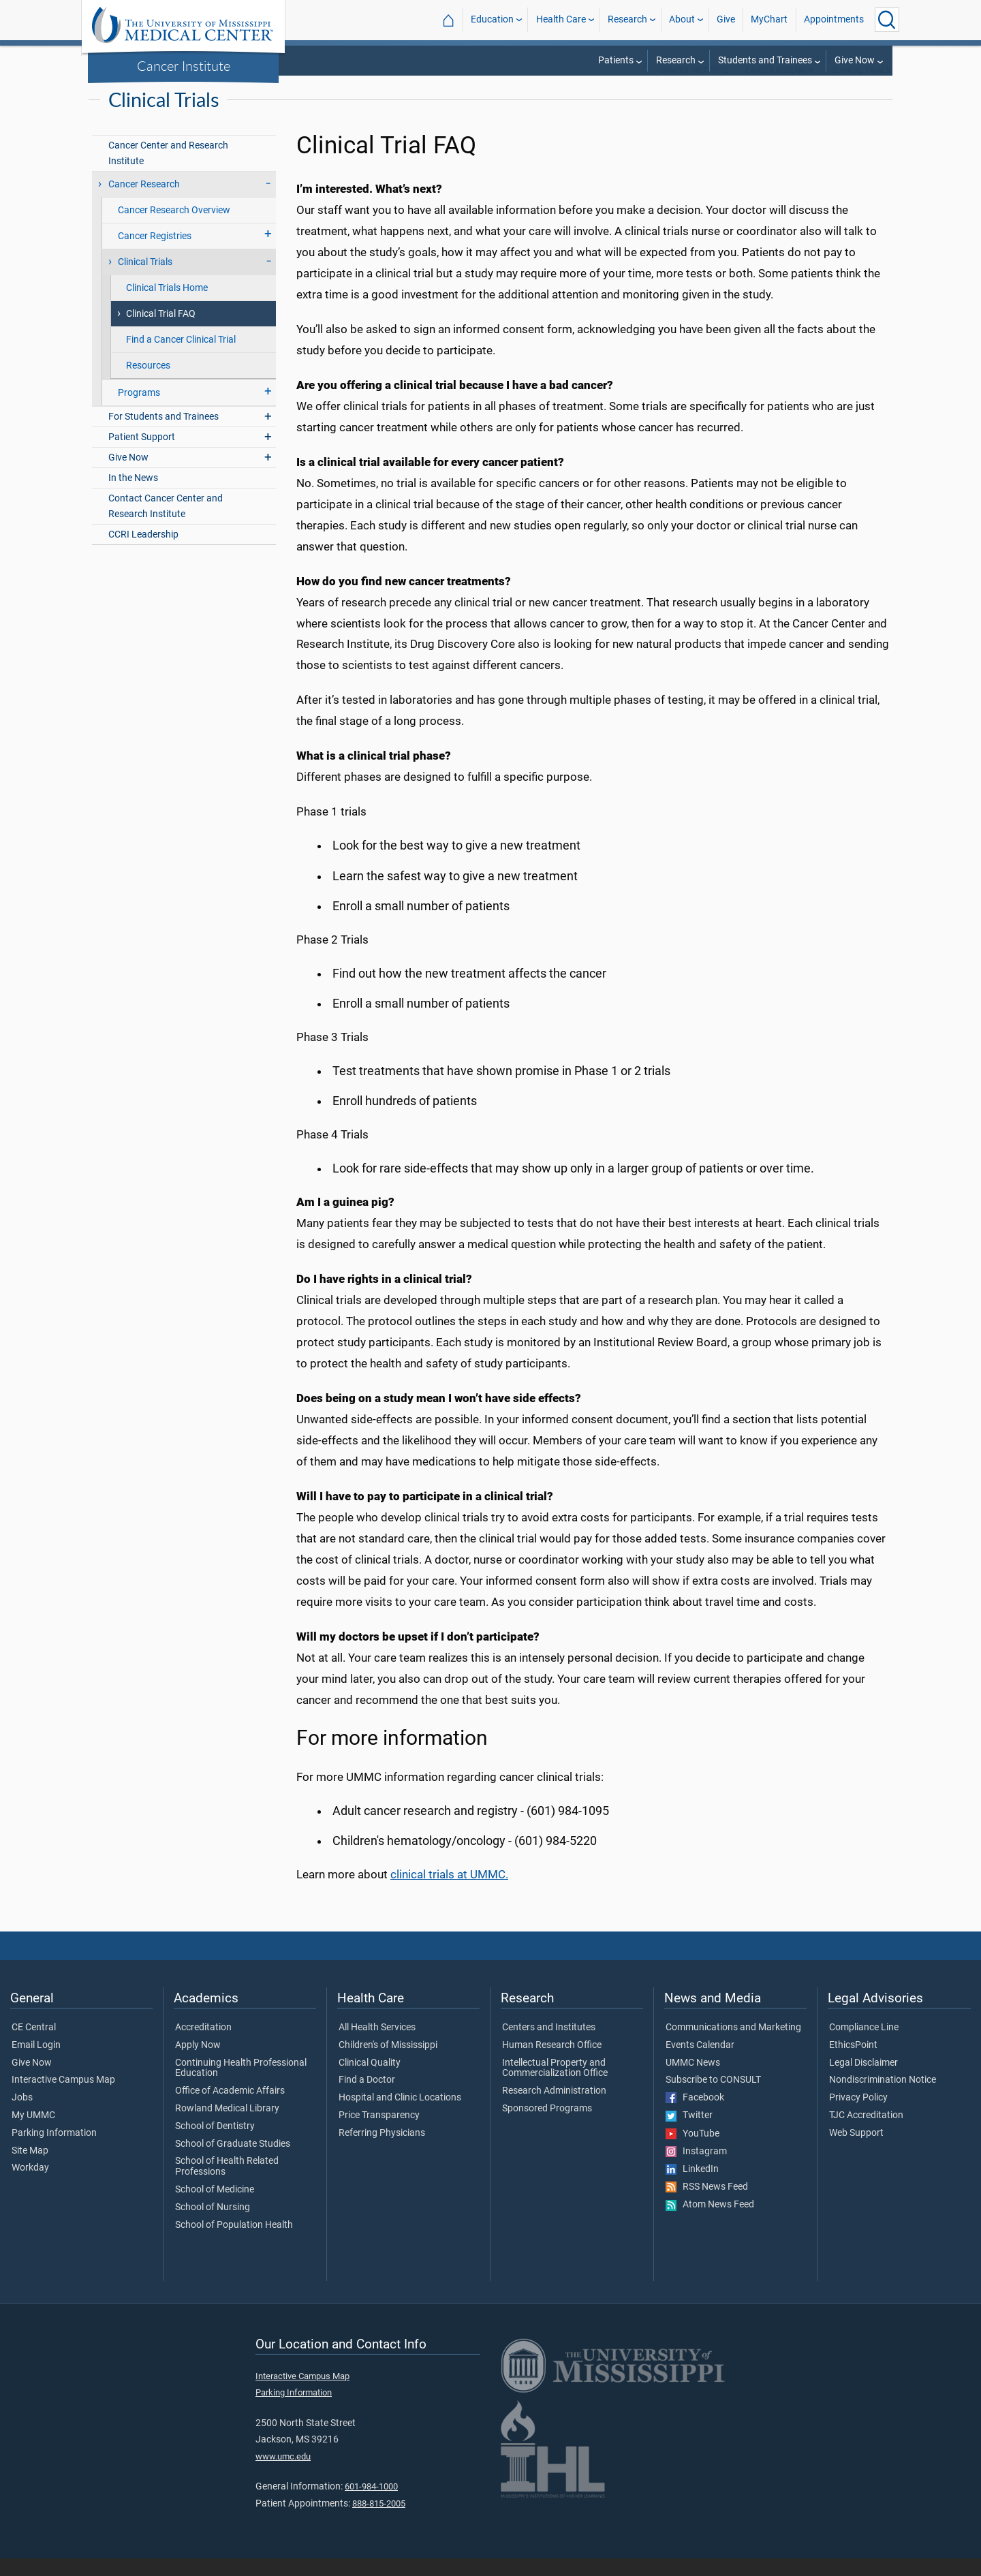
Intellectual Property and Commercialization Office (555, 2086)
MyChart (769, 19)
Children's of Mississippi (388, 2063)
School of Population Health (234, 2242)
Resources (148, 383)
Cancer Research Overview (174, 228)
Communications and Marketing (733, 2045)
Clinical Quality (370, 2080)
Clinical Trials (860, 88)
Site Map (30, 2168)
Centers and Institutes (548, 2045)
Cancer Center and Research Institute (168, 171)
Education (492, 19)
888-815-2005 (378, 2521)
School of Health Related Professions (227, 2184)
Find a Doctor (367, 2097)
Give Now (855, 60)
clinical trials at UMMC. (449, 1892)
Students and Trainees (765, 60)
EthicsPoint (853, 2063)
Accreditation (203, 2045)
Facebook (695, 2115)
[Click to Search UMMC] (887, 19)
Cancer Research (779, 88)
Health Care (561, 19)
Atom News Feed (710, 2222)
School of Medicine (214, 2207)
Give (726, 19)
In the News (133, 495)
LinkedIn (692, 2187)
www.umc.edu (283, 2474)
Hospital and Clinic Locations (400, 2115)
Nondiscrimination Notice (882, 2097)
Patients (616, 60)
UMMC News (693, 2080)
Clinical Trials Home (167, 305)
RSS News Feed (707, 2204)
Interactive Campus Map (63, 2097)
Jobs (22, 2115)
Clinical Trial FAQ (161, 331)
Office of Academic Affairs (230, 2108)
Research (627, 19)
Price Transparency (379, 2133)
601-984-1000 (371, 2504)
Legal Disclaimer (863, 2080)
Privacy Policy (858, 2115)
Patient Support (141, 455)
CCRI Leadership (143, 552)
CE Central (34, 2045)
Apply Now (198, 2063)
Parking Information (54, 2150)
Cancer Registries (154, 254)
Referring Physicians (382, 2150)
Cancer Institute (183, 65)
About (682, 19)
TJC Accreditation (866, 2133)
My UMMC (33, 2133)
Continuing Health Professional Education (241, 2086)
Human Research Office (552, 2063)
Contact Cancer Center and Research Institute (165, 524)
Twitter (689, 2133)
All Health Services (377, 2045)
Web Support (856, 2150)
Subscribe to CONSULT (713, 2097)
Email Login (36, 2063)
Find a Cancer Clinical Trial (181, 357)
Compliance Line (864, 2045)
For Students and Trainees (163, 434)
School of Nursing (212, 2225)
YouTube (692, 2151)
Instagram (696, 2169)
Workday (30, 2185)
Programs (139, 410)
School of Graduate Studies (232, 2161)
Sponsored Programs (547, 2126)
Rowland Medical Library (227, 2126)
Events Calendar (700, 2063)
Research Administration (554, 2108)
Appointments (834, 19)
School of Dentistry (215, 2144)
